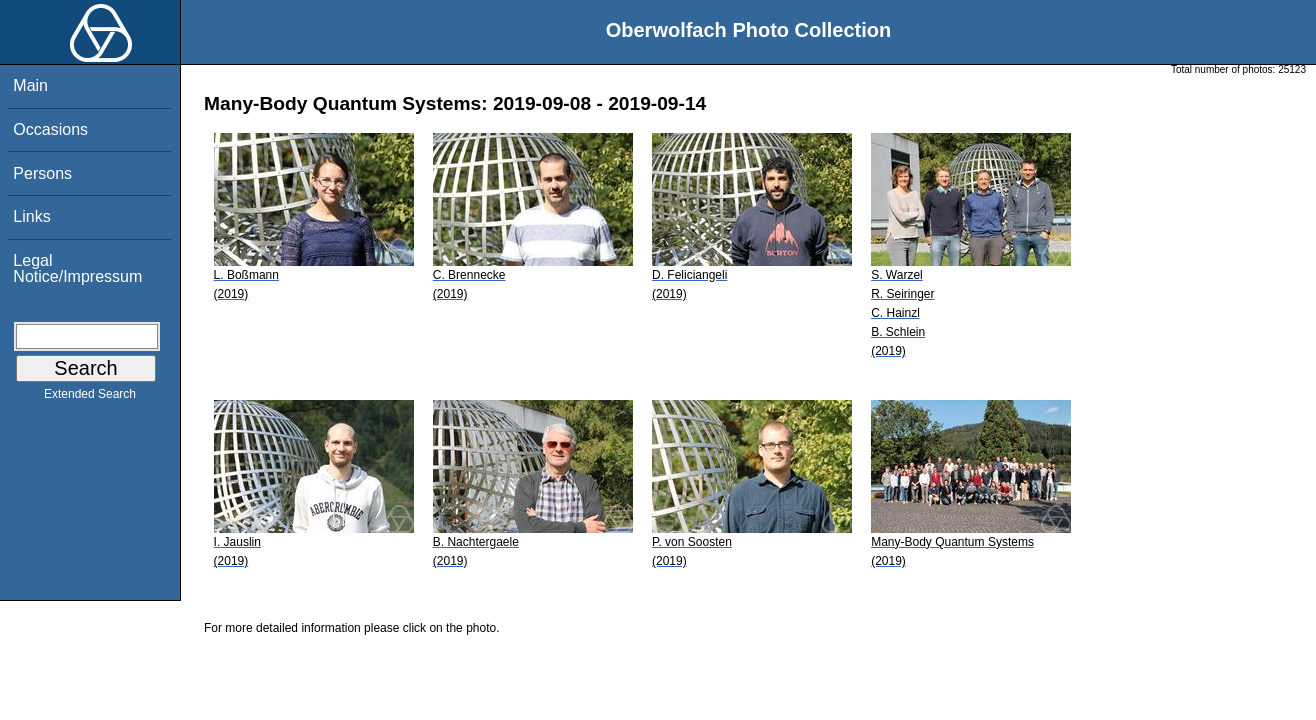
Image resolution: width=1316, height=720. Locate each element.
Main (30, 85)
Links (31, 216)
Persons (42, 173)
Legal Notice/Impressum (77, 268)
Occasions (50, 129)
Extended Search (90, 398)
